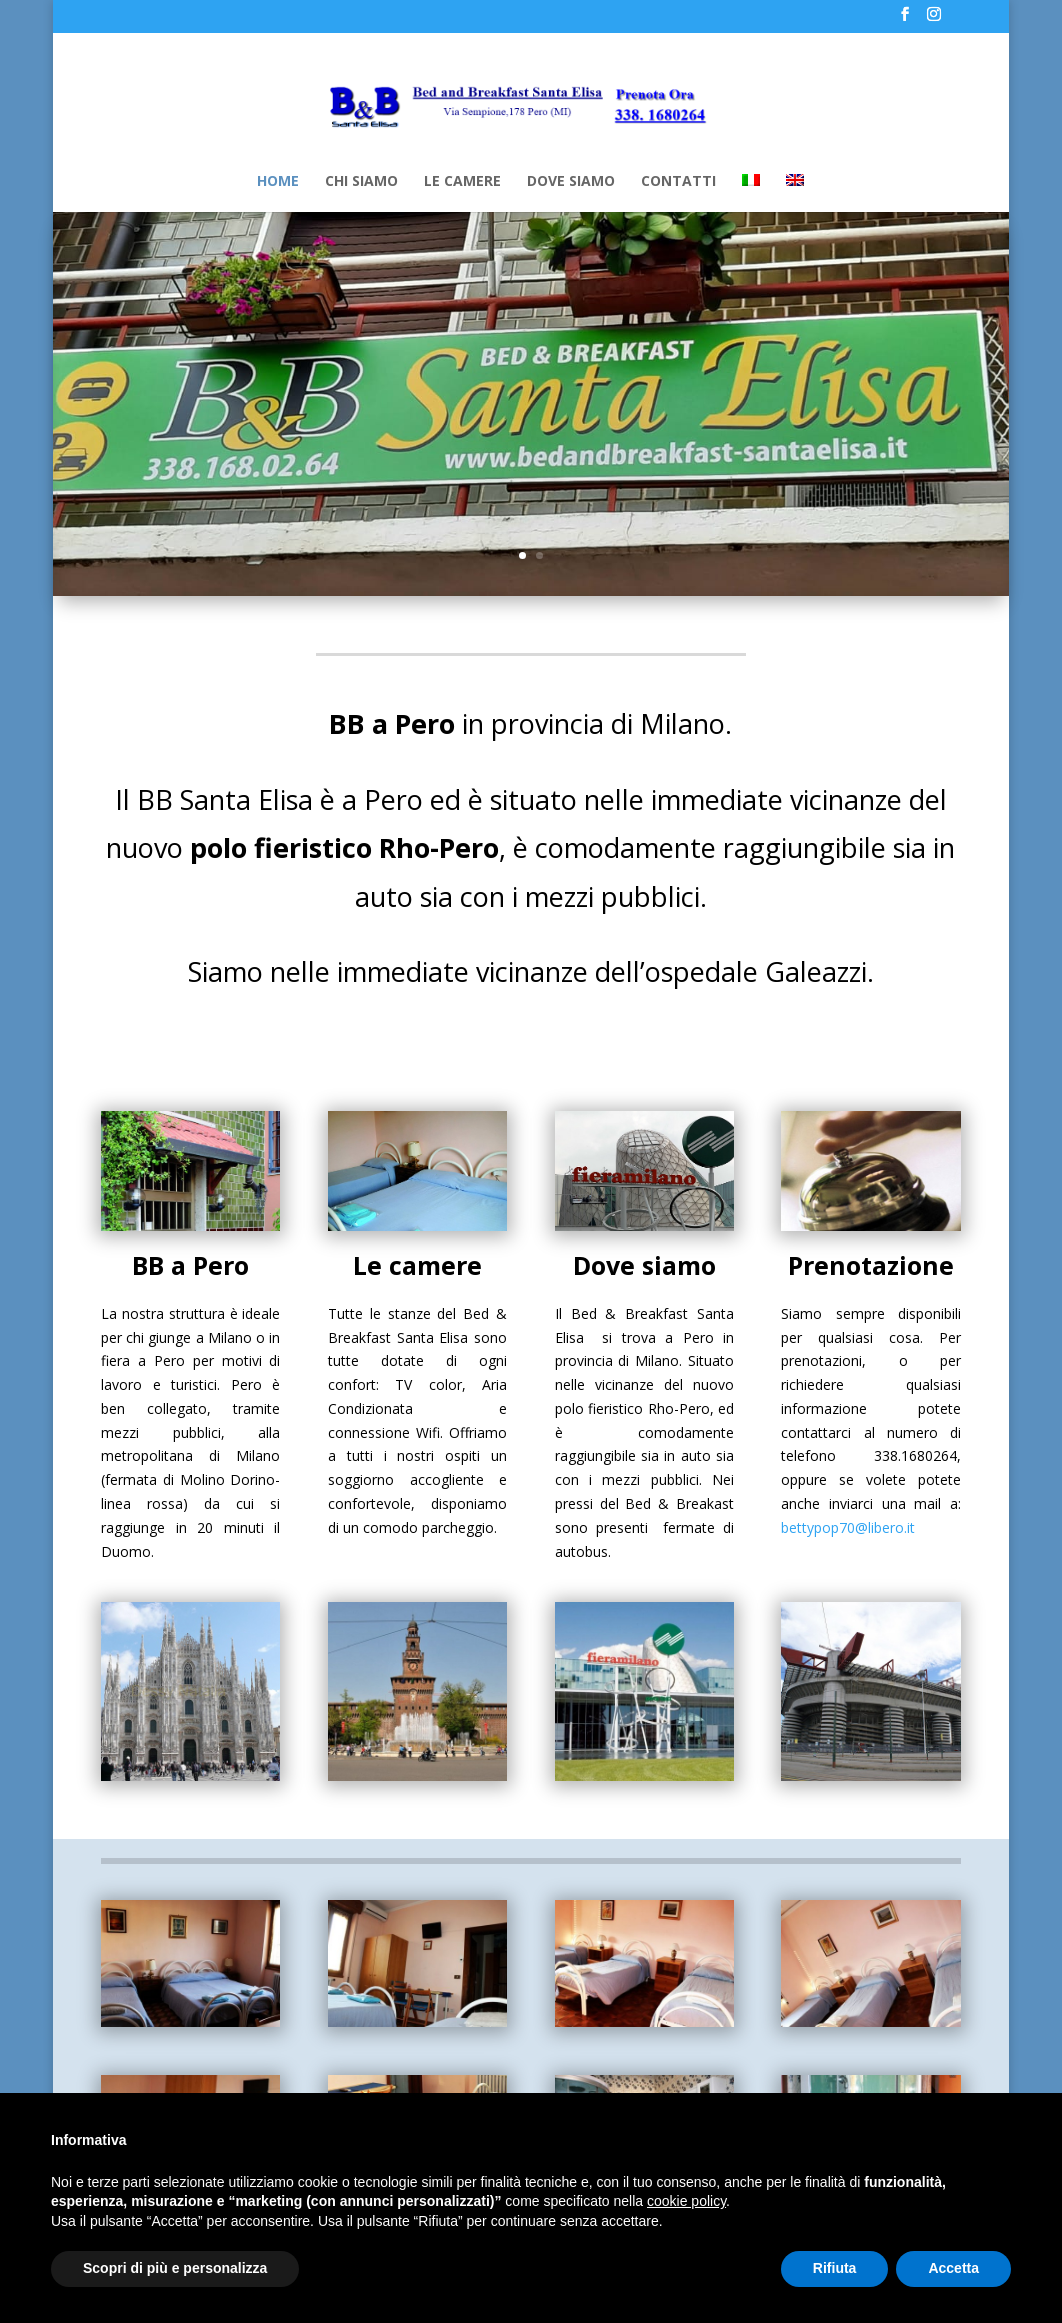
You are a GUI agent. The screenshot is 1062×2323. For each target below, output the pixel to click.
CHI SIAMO (361, 182)
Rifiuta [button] (835, 2268)
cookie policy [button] (686, 2201)
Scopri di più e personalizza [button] (175, 2268)
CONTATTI (678, 182)
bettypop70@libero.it (848, 1527)
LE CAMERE (462, 182)
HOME (278, 182)
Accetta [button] (953, 2268)
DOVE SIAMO (571, 182)
